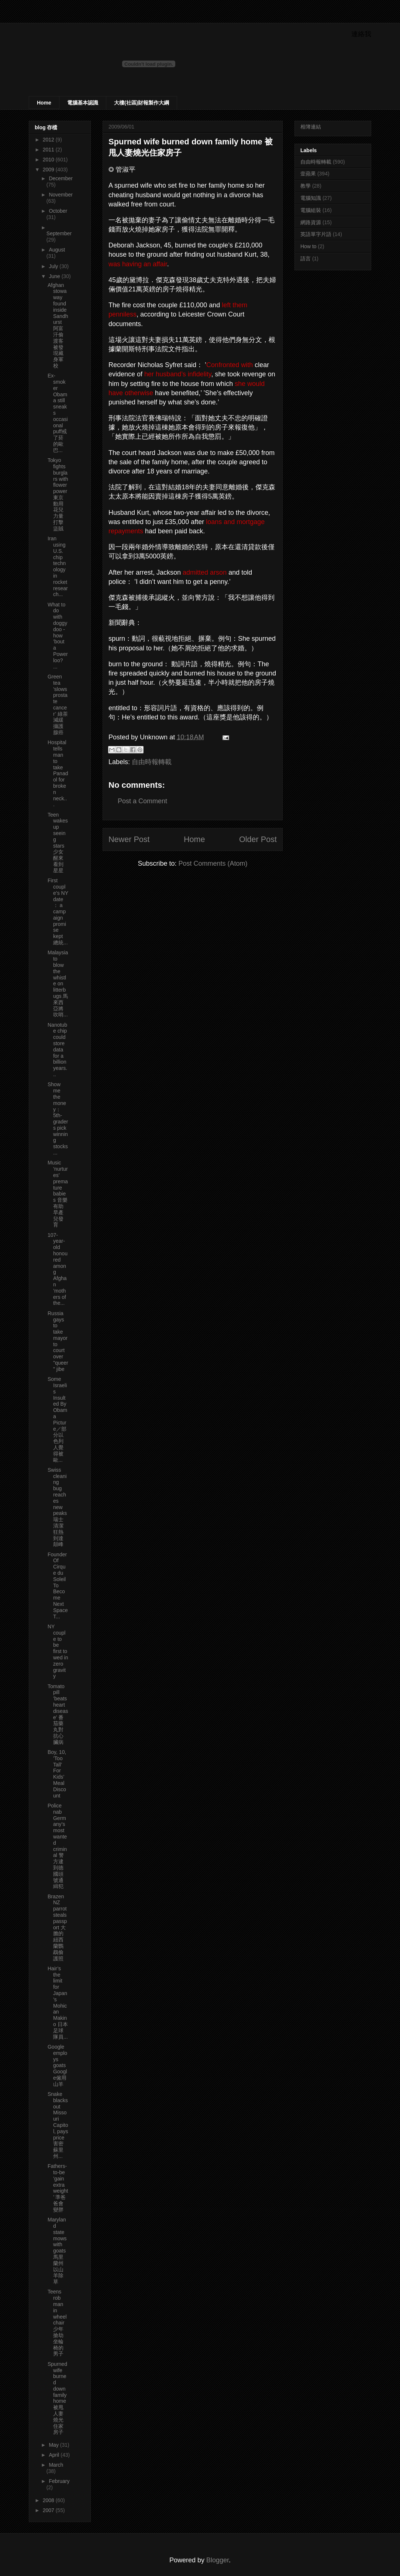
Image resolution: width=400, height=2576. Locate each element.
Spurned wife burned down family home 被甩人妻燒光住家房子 (57, 2398)
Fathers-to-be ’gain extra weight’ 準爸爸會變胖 (58, 2188)
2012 (49, 140)
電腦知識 (310, 198)
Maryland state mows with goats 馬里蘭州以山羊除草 (57, 2251)
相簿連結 (310, 127)
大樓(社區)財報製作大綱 (141, 103)
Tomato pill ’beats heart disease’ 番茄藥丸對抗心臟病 (58, 1714)
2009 (49, 169)
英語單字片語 (315, 234)
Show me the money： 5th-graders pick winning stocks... (58, 1118)
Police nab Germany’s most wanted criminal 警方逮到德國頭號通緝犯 (57, 1846)
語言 (305, 258)
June (55, 276)
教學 (305, 186)
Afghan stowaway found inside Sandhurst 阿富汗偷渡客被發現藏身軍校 (58, 325)
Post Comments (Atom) (213, 863)
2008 (49, 2500)
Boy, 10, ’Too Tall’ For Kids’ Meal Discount (57, 1774)
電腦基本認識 (82, 103)
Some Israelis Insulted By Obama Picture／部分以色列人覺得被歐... (57, 1419)
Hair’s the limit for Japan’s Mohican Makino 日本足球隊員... (58, 2003)
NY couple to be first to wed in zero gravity (58, 1651)
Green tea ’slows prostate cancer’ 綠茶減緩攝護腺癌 (58, 704)
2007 (49, 2510)
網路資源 (310, 222)
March (56, 2465)
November (61, 195)
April (55, 2455)
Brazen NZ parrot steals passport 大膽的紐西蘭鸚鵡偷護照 (57, 1927)
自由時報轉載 (152, 762)
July (54, 266)
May (54, 2445)
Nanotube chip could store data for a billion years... (57, 1049)
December (61, 178)
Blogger (217, 2560)
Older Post (258, 839)
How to (308, 246)
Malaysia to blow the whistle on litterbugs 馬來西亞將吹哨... (58, 983)
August (57, 250)
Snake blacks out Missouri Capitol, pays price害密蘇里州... (58, 2125)
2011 (49, 150)
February (59, 2481)
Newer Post (129, 839)
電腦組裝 (310, 210)
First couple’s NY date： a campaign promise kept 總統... (58, 911)
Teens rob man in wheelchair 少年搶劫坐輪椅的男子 (57, 2323)
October (58, 211)
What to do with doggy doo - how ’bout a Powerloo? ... (58, 636)
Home (44, 103)
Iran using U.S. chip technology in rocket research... (58, 566)
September (59, 233)
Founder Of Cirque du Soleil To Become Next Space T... (58, 1585)
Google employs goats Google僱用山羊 (57, 2065)
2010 (49, 160)
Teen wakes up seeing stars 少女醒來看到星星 (58, 842)
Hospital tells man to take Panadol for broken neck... (58, 773)
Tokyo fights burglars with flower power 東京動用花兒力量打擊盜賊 (58, 494)
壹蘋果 (308, 174)
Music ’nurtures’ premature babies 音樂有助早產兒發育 (58, 1194)
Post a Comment (142, 801)
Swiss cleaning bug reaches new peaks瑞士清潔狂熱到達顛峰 (57, 1507)
